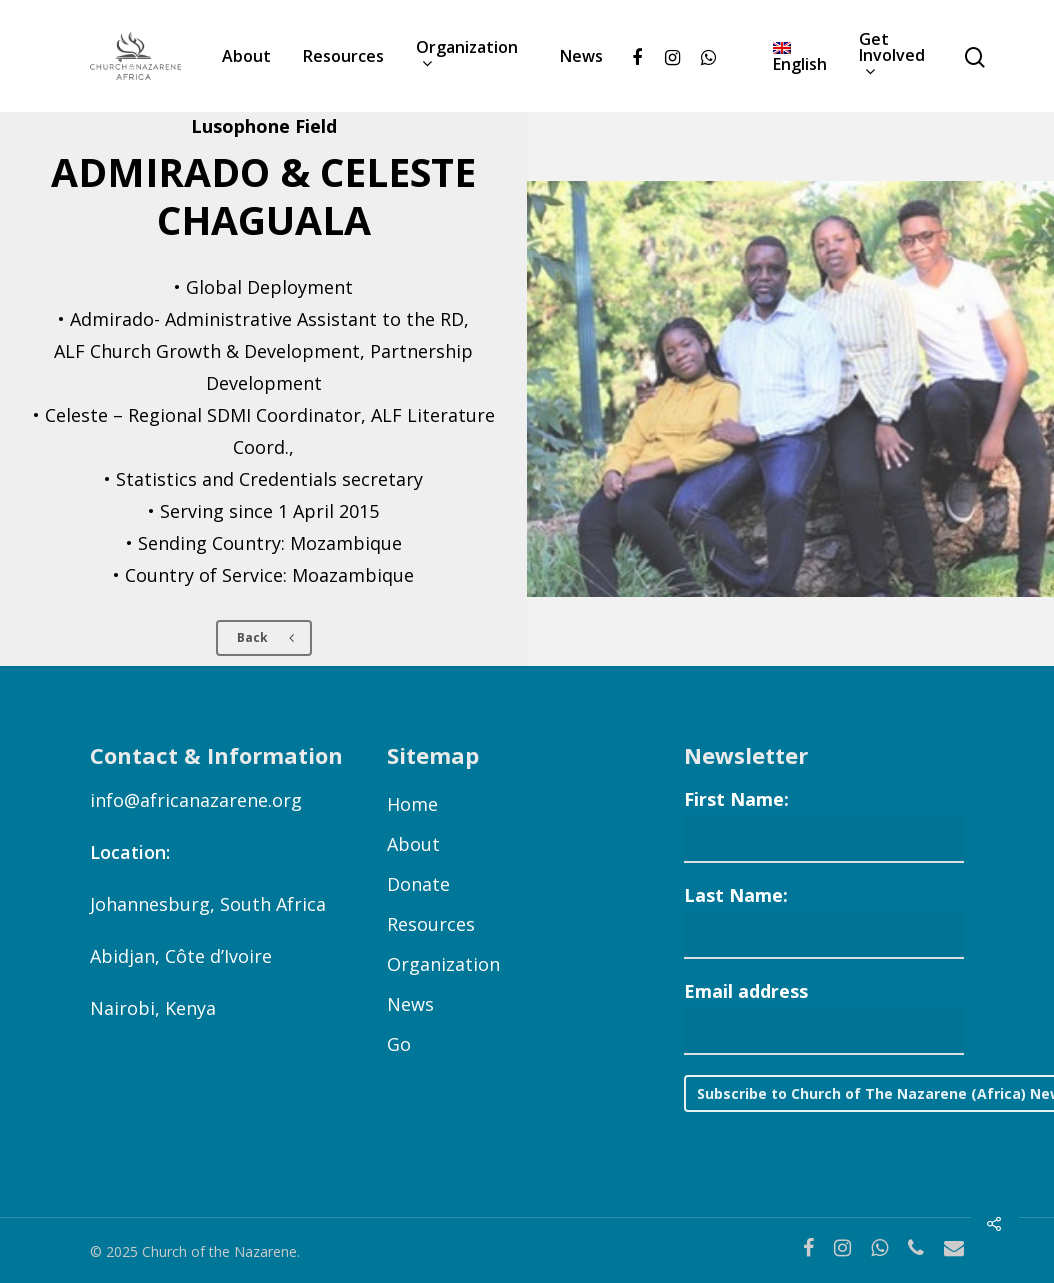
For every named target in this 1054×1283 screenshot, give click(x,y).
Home (412, 804)
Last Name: (736, 895)
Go (399, 1044)
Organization (467, 56)
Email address (746, 991)
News (581, 56)
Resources (343, 56)
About (246, 56)
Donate (418, 884)
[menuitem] (800, 56)
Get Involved (892, 56)
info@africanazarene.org (196, 800)
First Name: (736, 799)
